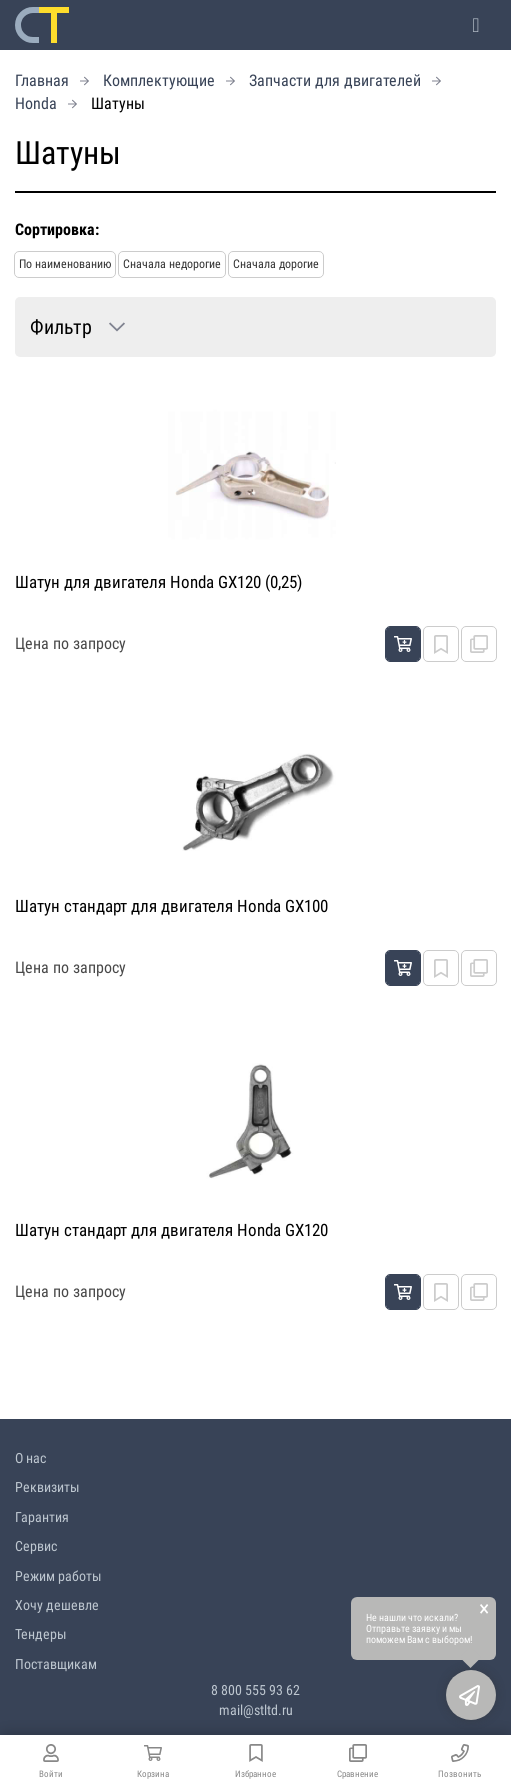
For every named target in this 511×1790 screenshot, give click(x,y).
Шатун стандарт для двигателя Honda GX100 (171, 906)
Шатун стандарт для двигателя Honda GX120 (171, 1230)
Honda (36, 103)
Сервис (36, 1546)
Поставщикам (56, 1664)
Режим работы (58, 1576)
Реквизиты (47, 1487)
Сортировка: (57, 229)
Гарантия (42, 1517)
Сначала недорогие (172, 264)
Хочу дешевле (57, 1605)
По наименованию (65, 264)
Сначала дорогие (276, 264)
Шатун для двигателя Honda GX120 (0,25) (158, 582)
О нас (30, 1458)
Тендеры (41, 1634)
